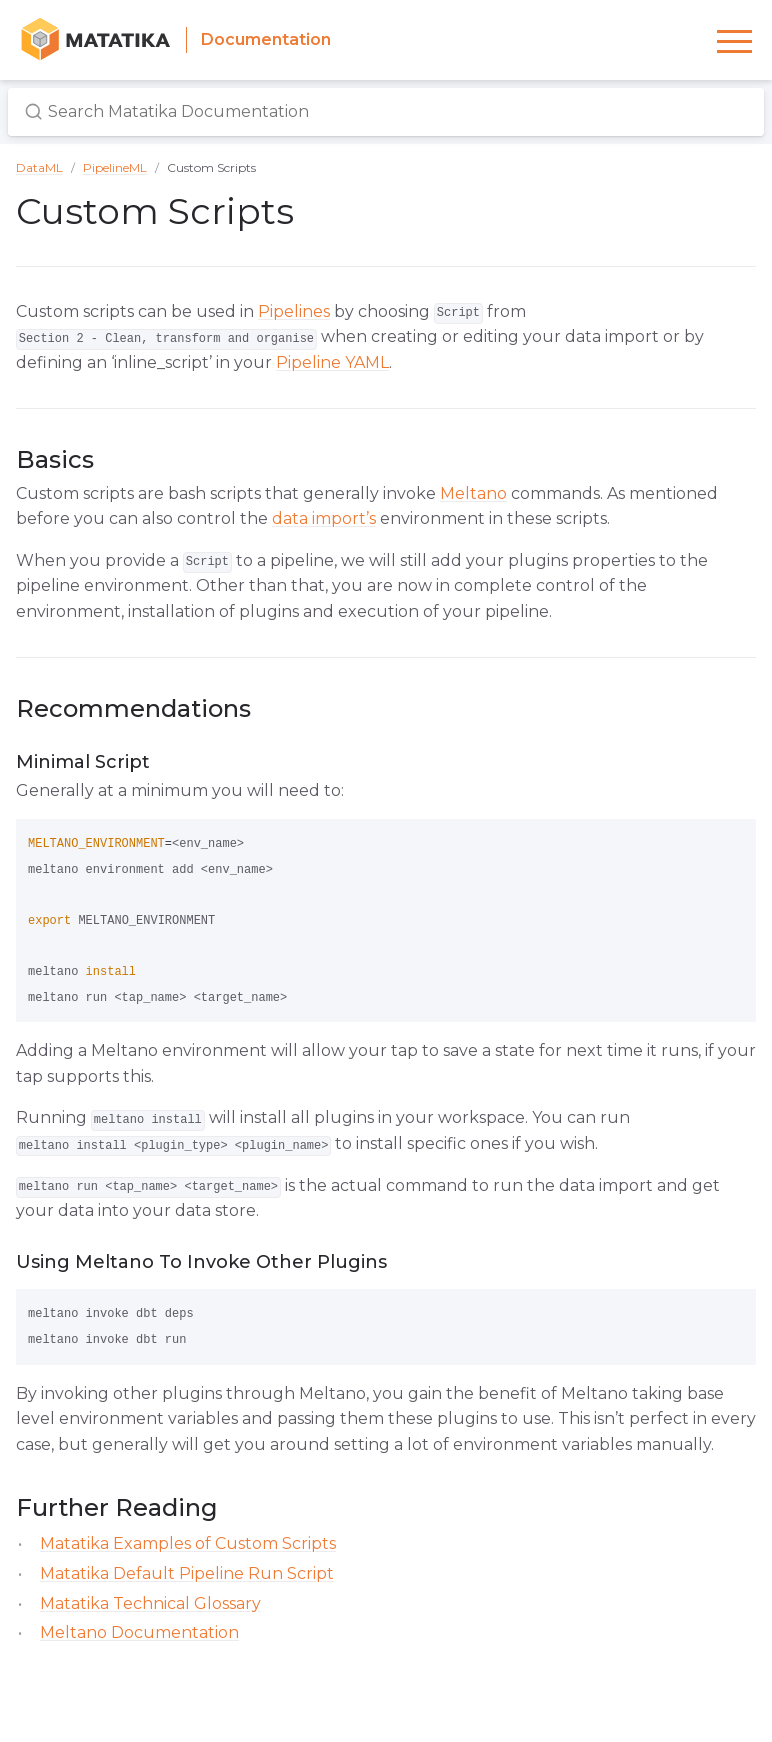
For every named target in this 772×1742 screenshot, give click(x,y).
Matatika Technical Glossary (150, 1603)
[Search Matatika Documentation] (386, 112)
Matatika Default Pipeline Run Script (187, 1573)
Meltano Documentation (139, 1632)
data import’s (324, 518)
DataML (39, 167)
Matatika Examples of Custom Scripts (188, 1543)
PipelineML (115, 167)
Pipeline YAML (332, 362)
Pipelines (294, 311)
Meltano (473, 493)
